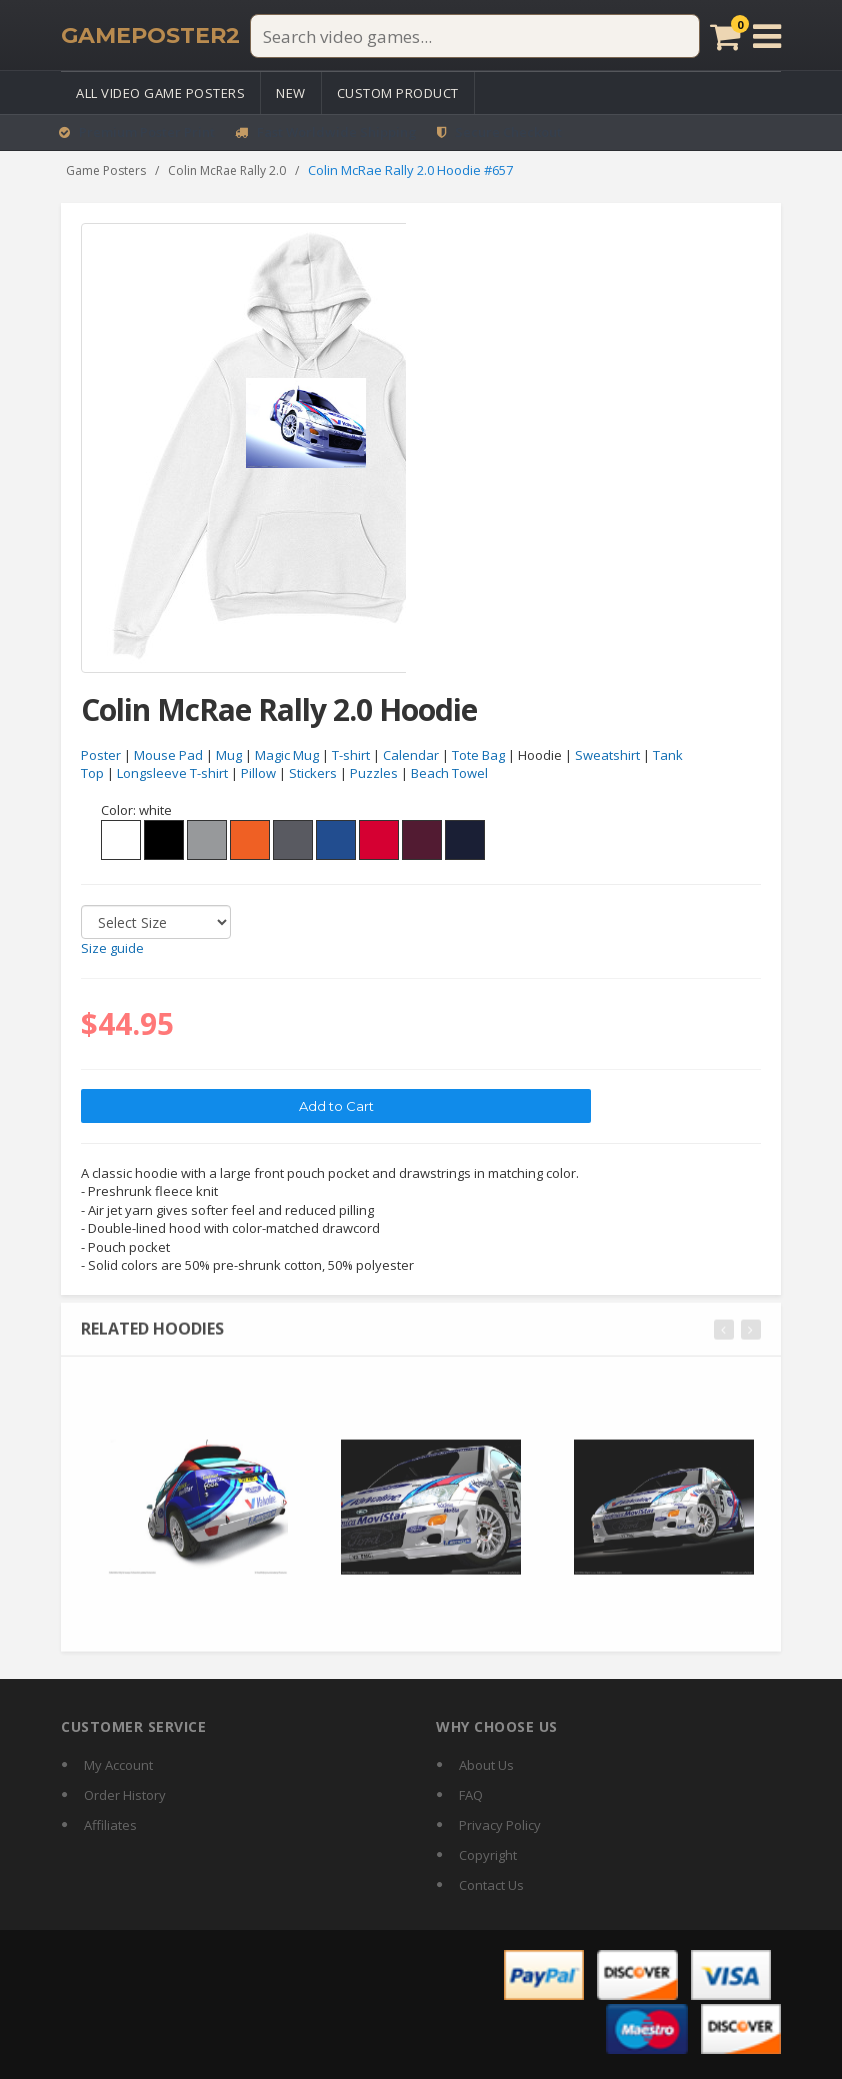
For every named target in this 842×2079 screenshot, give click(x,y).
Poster (101, 755)
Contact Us (491, 1885)
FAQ (471, 1795)
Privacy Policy (500, 1825)
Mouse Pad (168, 755)
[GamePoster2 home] (150, 36)
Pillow (258, 774)
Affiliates (110, 1825)
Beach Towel (449, 774)
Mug (229, 755)
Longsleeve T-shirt (172, 774)
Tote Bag (478, 755)
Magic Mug (287, 755)
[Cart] (725, 36)
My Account (118, 1765)
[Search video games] (475, 36)
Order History (125, 1795)
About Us (486, 1765)
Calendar (411, 755)
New (291, 93)
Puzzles (374, 774)
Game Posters (106, 170)
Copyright (488, 1855)
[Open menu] (767, 36)
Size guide (112, 949)
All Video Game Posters (160, 93)
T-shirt (351, 755)
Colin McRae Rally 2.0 (227, 170)
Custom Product (398, 93)
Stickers (313, 774)
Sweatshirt (607, 755)
